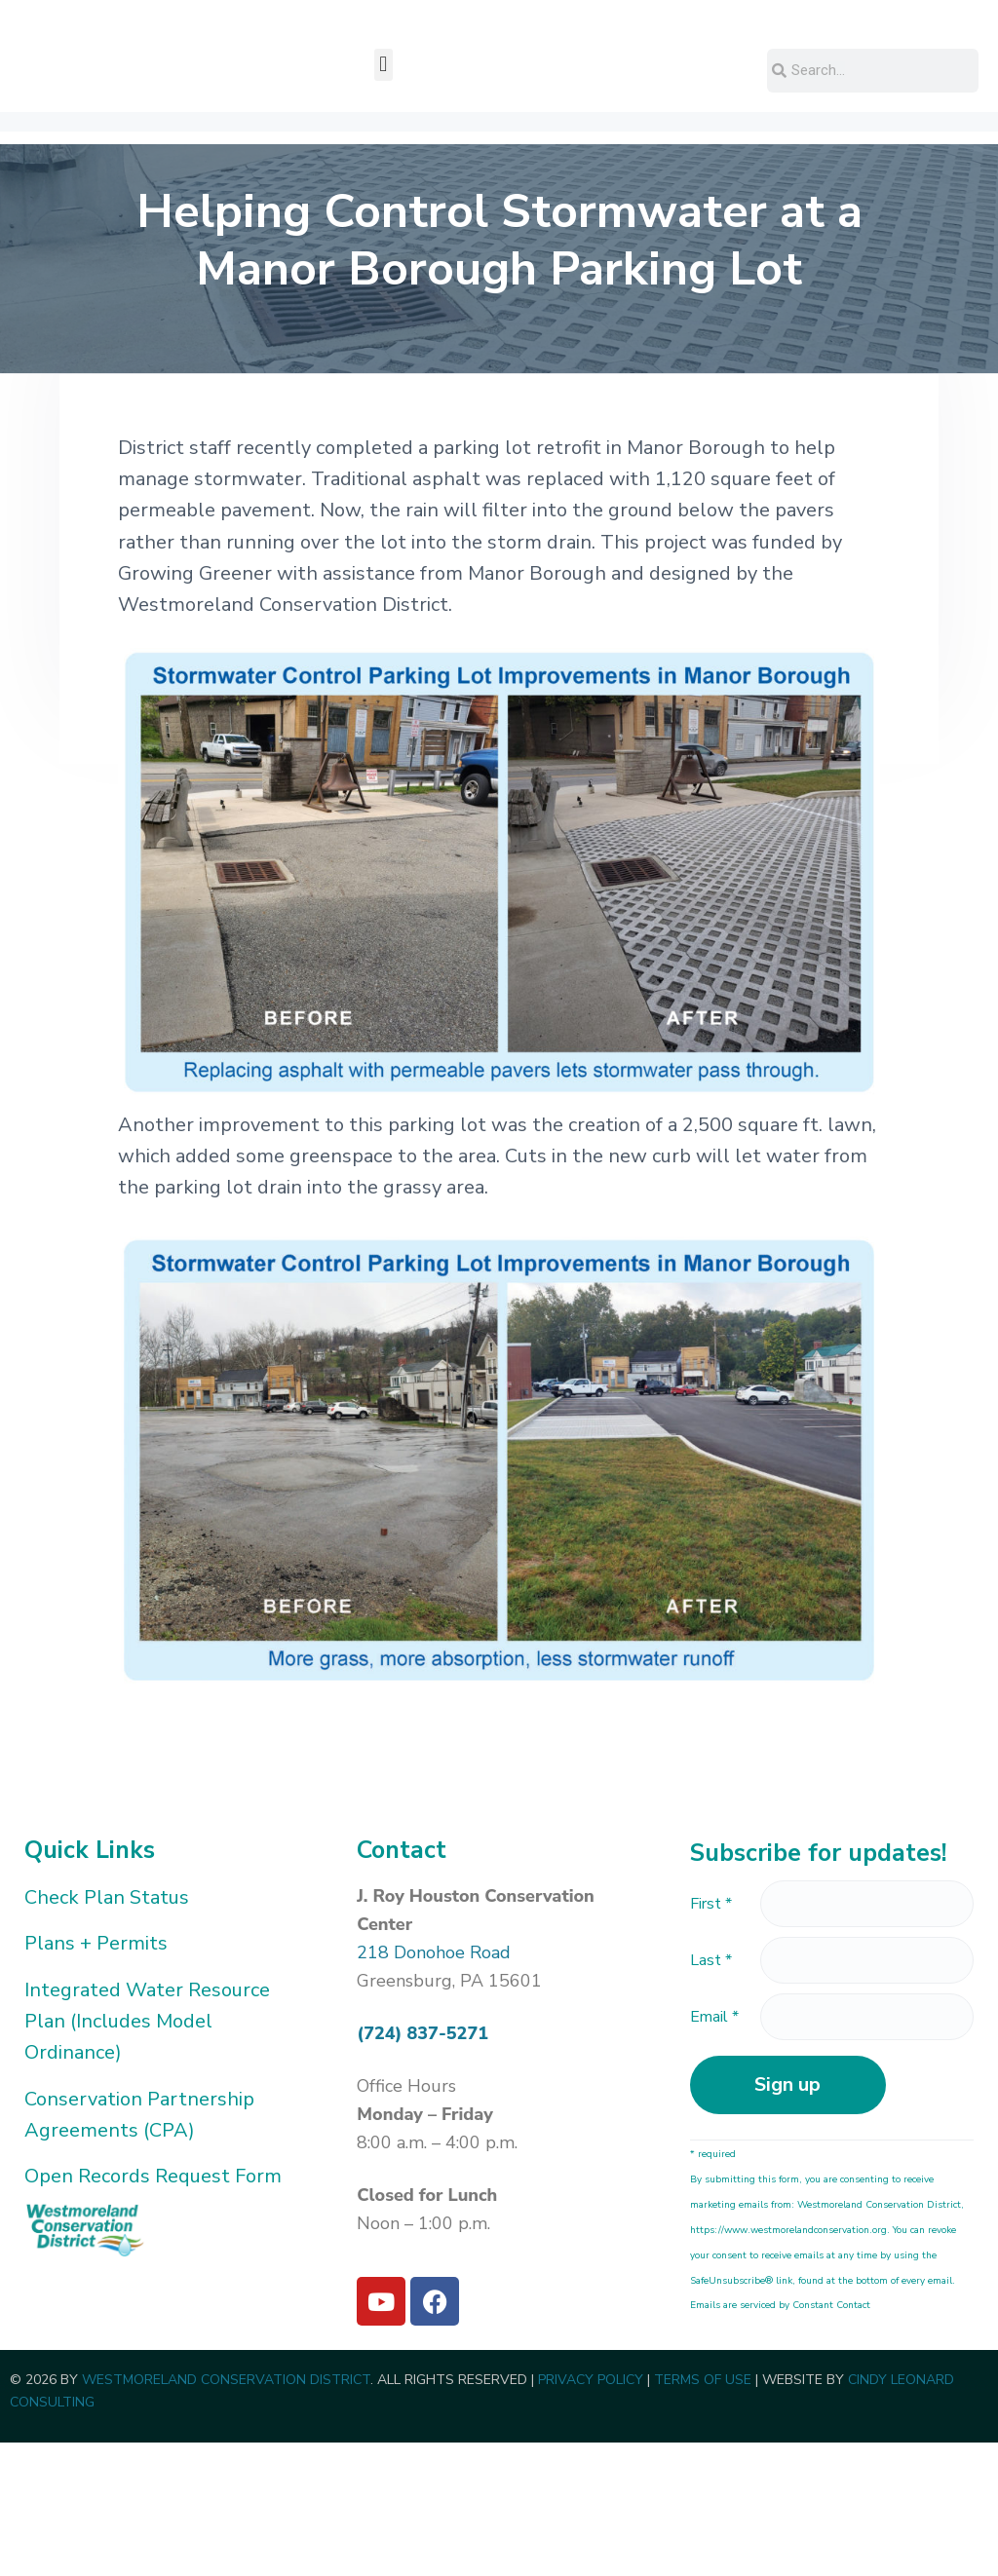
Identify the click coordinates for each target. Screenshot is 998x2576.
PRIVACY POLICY (590, 2514)
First (711, 2037)
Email (714, 2150)
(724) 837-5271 (422, 2166)
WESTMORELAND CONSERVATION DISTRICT (226, 2514)
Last (711, 2093)
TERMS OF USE (702, 2514)
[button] (383, 198)
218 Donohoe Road (434, 2086)
